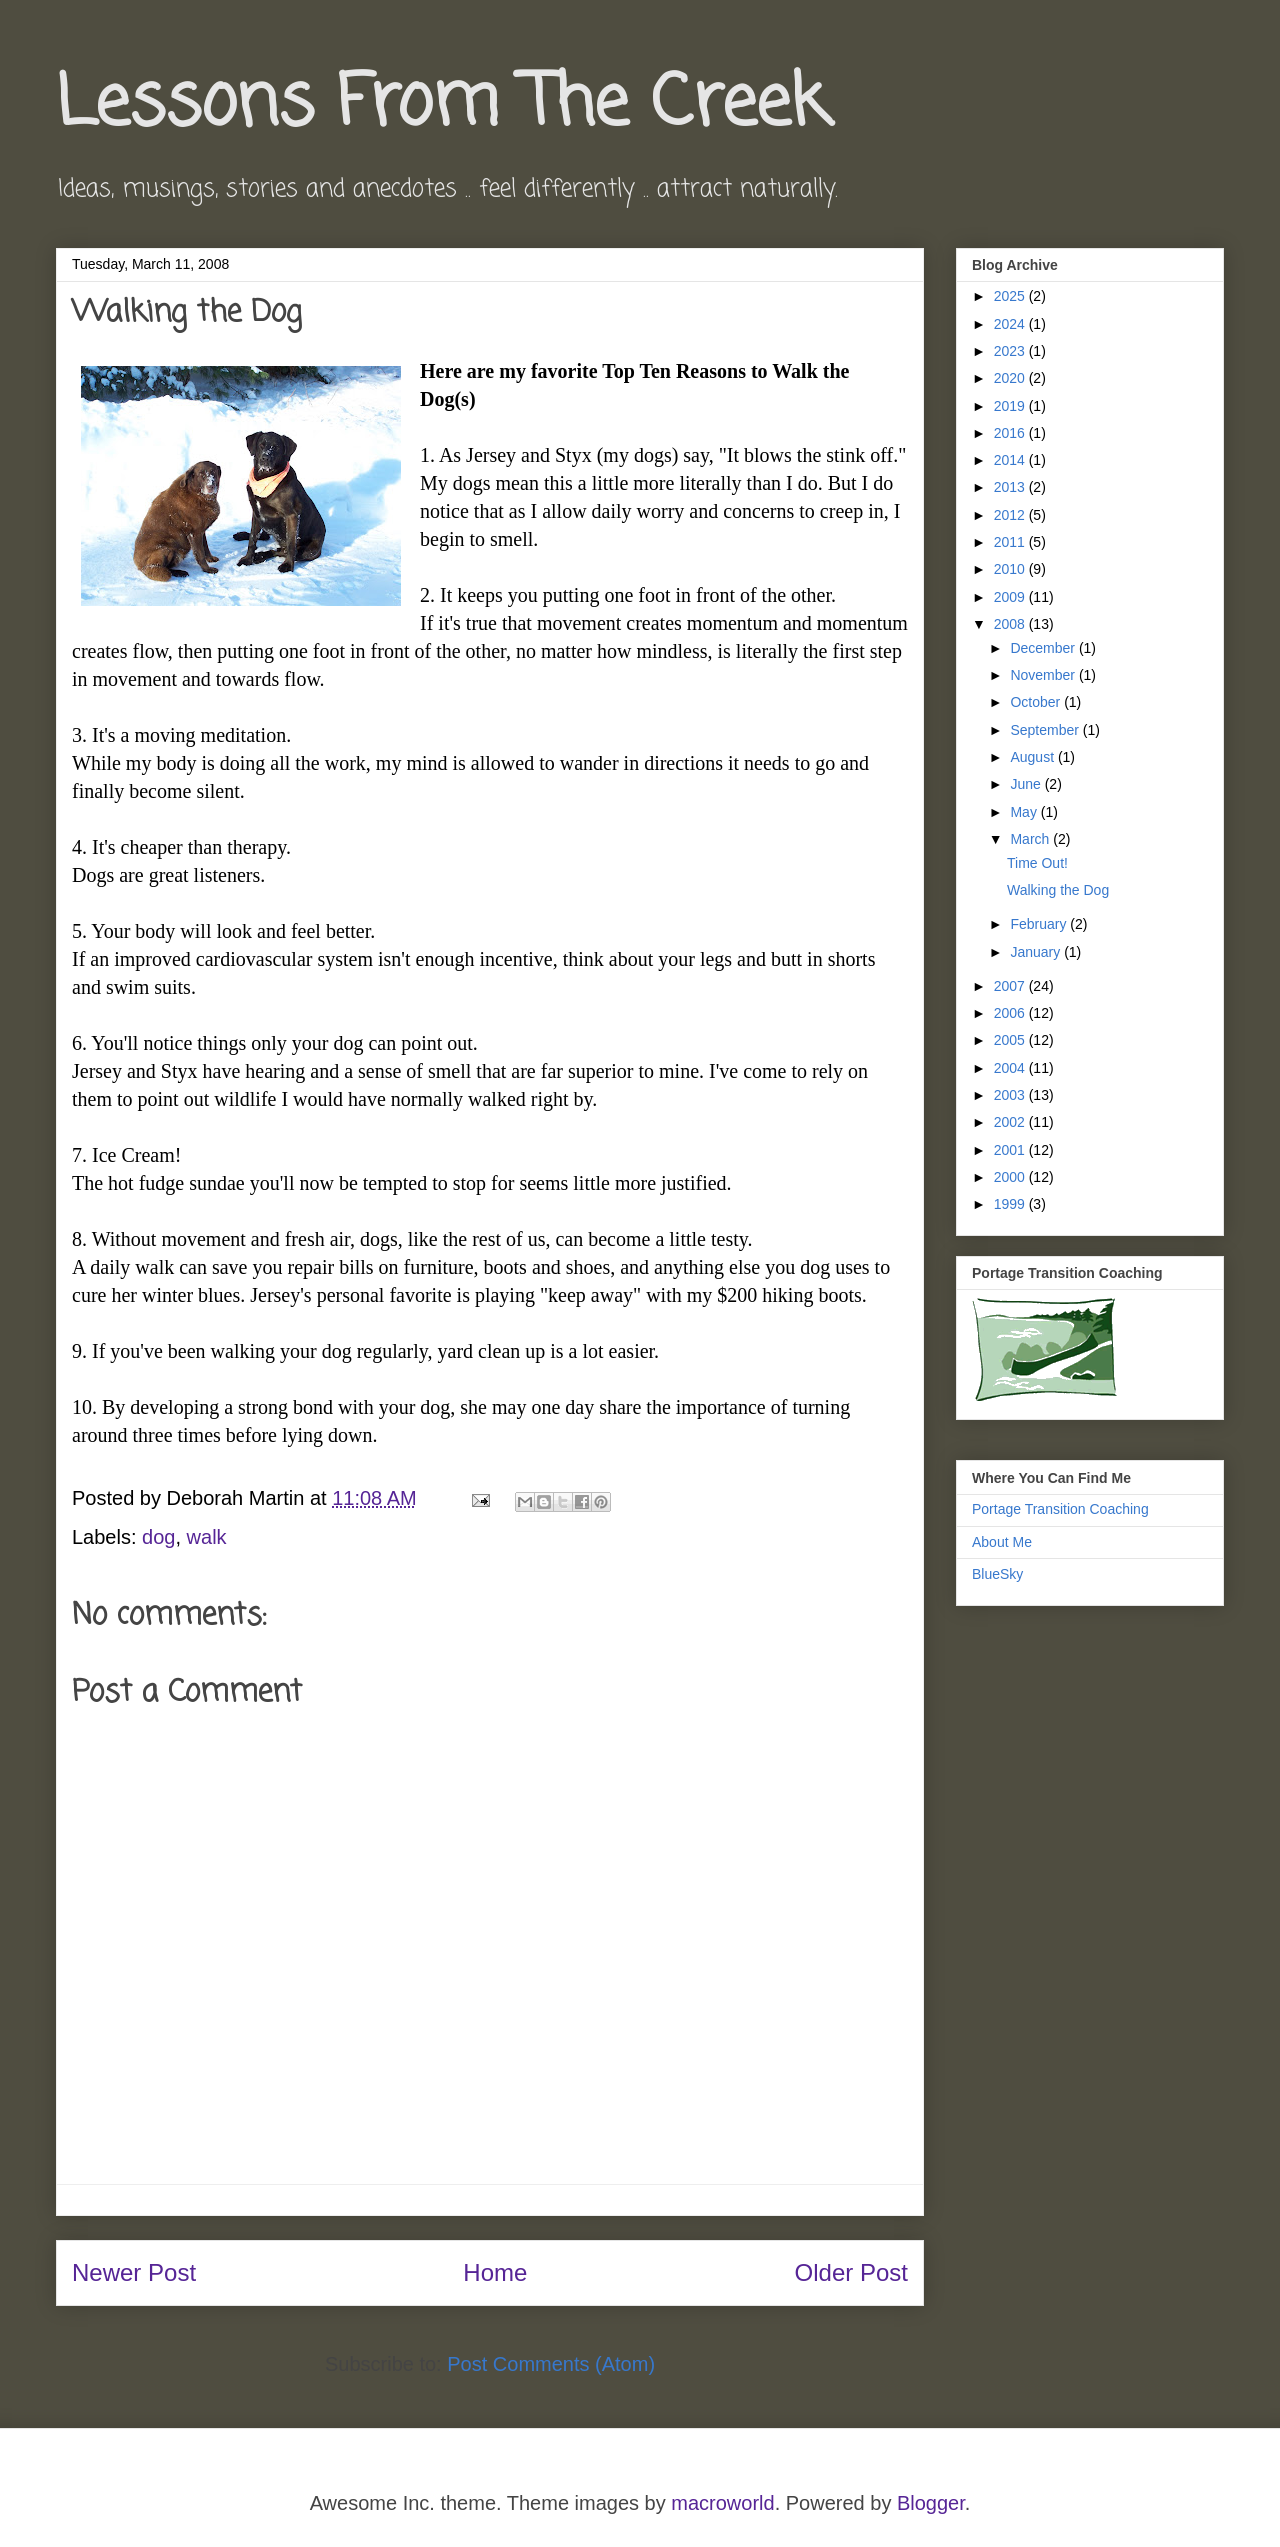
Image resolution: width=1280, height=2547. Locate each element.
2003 (1011, 1095)
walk (207, 1537)
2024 (1011, 324)
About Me (1002, 1542)
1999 (1011, 1204)
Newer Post (134, 2272)
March (1031, 839)
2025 (1011, 296)
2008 (1011, 624)
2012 (1011, 515)
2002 (1011, 1122)
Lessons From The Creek (442, 105)
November (1044, 675)
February (1040, 924)
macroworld (722, 2503)
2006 (1011, 1013)
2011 (1011, 542)
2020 (1011, 378)
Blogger (931, 2503)
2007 (1011, 986)
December (1044, 648)
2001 (1011, 1150)
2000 (1011, 1177)
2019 (1011, 406)
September (1046, 730)
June (1027, 784)
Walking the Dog (1058, 890)
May (1025, 812)
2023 (1011, 351)
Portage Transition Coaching (1060, 1509)
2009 (1011, 597)
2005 (1011, 1040)
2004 (1011, 1068)
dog (158, 1537)
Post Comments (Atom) (551, 2364)
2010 (1011, 569)
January (1037, 952)
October (1037, 702)
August (1033, 757)
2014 (1011, 460)
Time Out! (1037, 863)
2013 (1011, 487)
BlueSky (997, 1574)
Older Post (851, 2272)
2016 (1011, 433)
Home (495, 2272)
